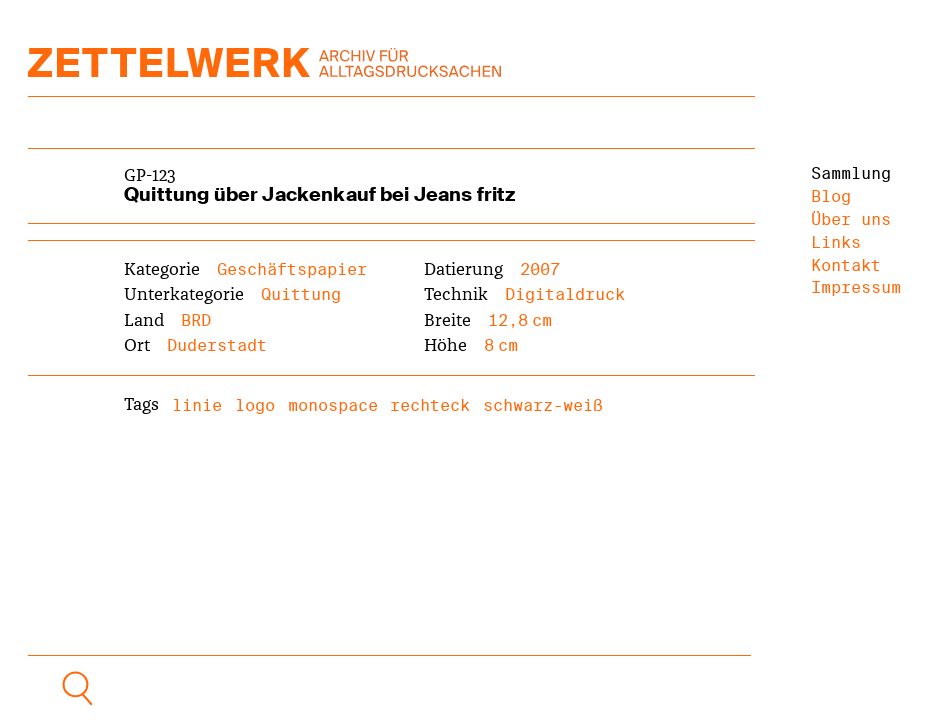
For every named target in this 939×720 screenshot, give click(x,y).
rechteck (430, 405)
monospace (333, 405)
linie (197, 405)
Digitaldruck (565, 294)
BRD (196, 320)
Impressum (856, 287)
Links (836, 242)
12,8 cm (520, 320)
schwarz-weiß (543, 405)
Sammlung (851, 173)
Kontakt (846, 265)
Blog (831, 196)
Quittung (301, 294)
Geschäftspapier (292, 269)
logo (255, 405)
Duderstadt (217, 345)
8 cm (501, 345)
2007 (540, 269)
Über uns (851, 219)
